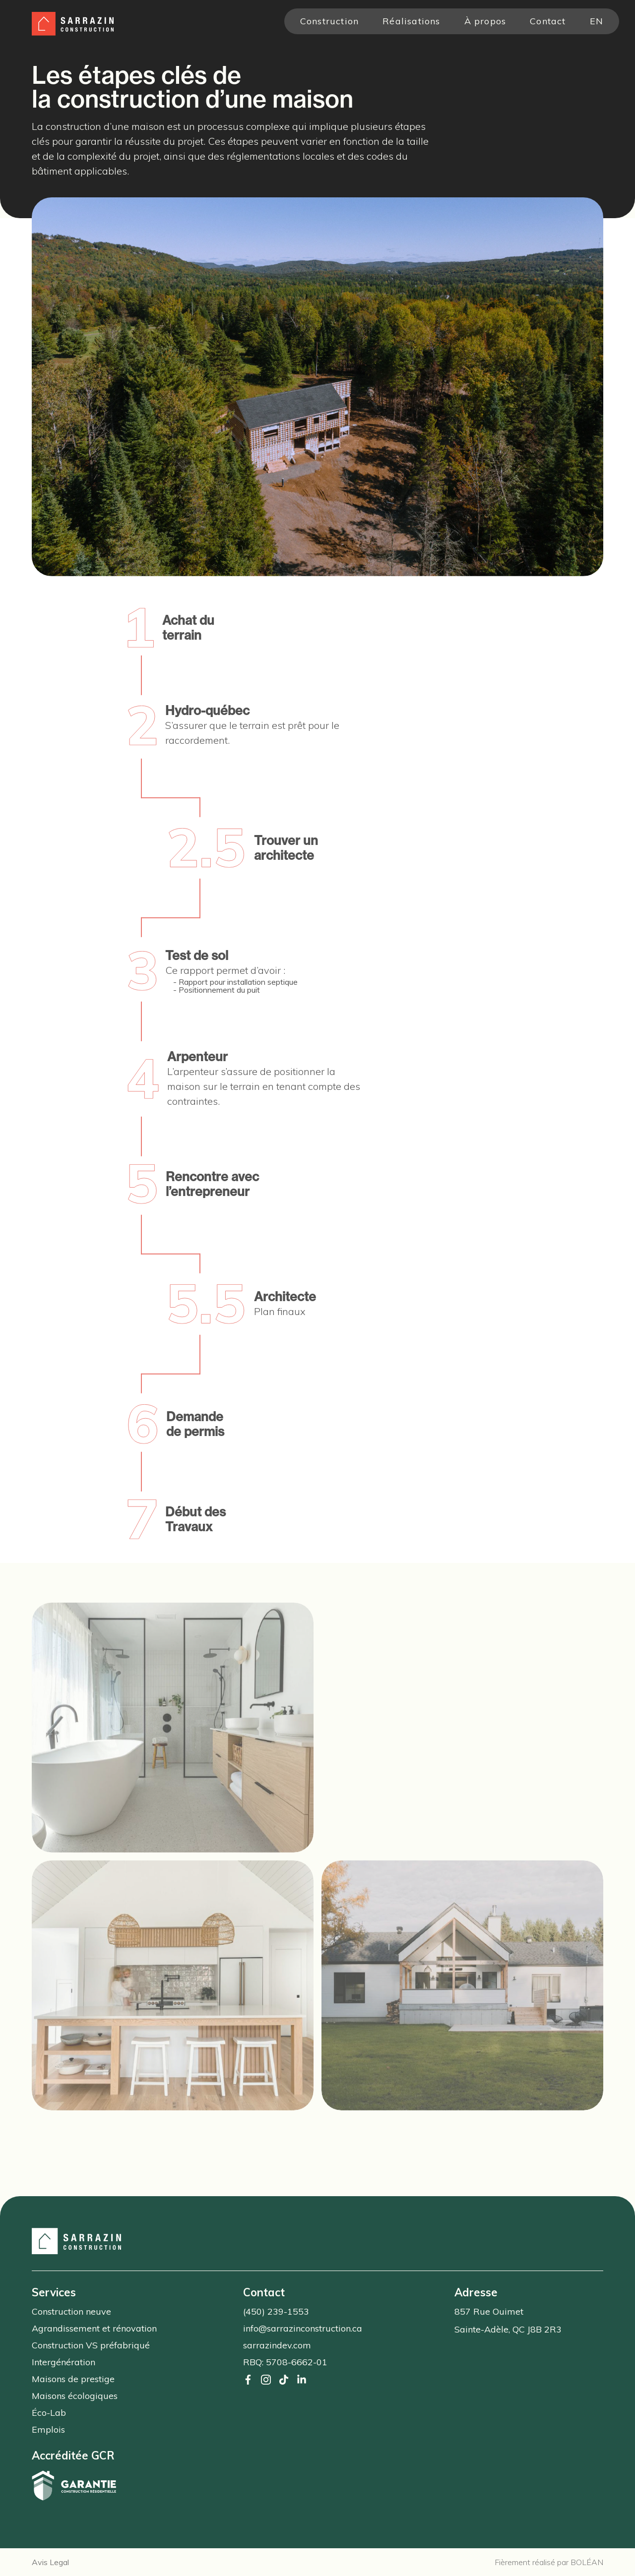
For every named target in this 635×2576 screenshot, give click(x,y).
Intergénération (63, 2362)
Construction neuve (71, 2311)
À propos (485, 21)
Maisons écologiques (75, 2395)
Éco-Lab (49, 2412)
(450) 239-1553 (276, 2311)
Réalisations (411, 21)
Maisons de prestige (73, 2379)
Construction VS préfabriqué (91, 2345)
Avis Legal (50, 2562)
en (596, 21)
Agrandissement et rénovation (94, 2328)
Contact (548, 21)
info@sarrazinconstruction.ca (302, 2328)
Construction (329, 21)
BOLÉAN (587, 2562)
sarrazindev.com (277, 2345)
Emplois (48, 2429)
